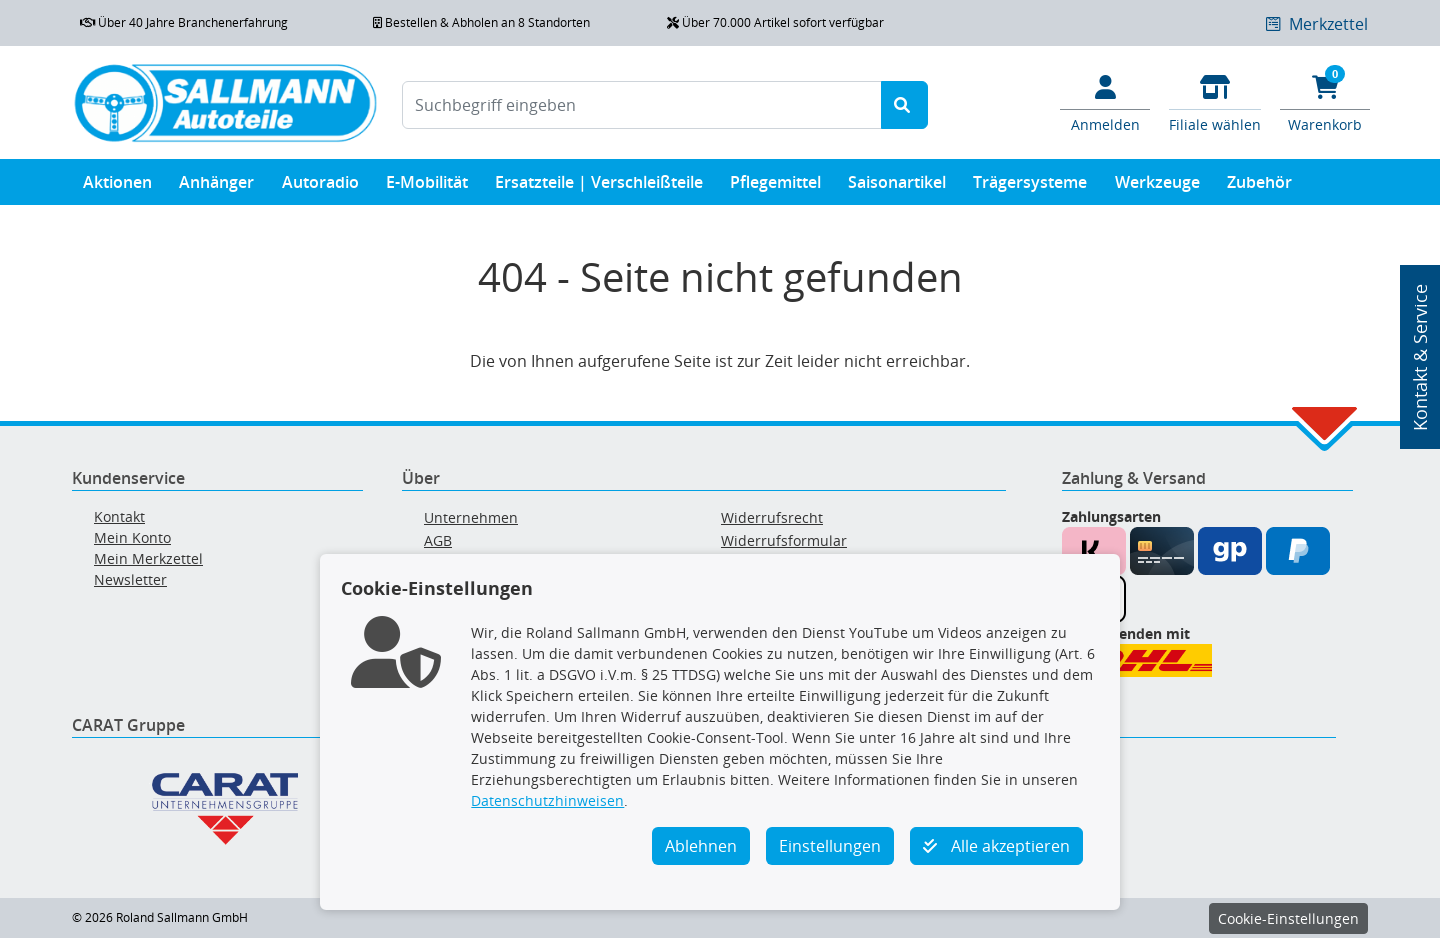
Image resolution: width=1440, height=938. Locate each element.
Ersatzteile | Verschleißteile (599, 186)
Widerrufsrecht (772, 517)
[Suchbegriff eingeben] (642, 105)
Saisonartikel (897, 186)
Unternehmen (471, 517)
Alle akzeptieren (996, 846)
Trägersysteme (1030, 186)
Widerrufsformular (784, 540)
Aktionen (117, 186)
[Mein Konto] (1105, 102)
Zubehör (1259, 186)
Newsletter (130, 579)
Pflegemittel (775, 186)
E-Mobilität (427, 186)
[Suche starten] (904, 105)
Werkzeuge (1157, 186)
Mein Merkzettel (148, 558)
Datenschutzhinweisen (547, 800)
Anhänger (216, 186)
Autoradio (320, 186)
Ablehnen (701, 846)
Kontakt (119, 516)
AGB (438, 540)
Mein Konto (132, 537)
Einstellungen (830, 846)
